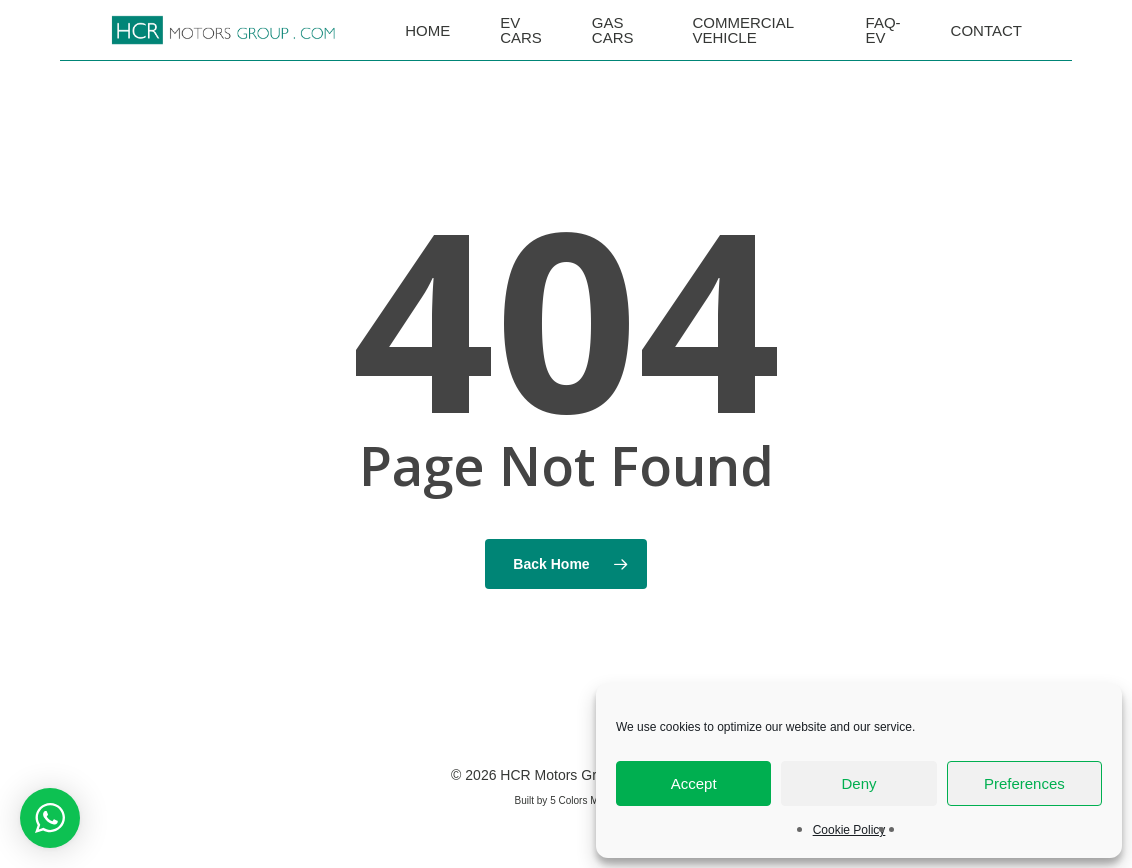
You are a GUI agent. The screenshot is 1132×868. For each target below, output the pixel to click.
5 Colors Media (583, 800)
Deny (858, 783)
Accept (694, 783)
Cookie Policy (849, 830)
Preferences (1024, 783)
